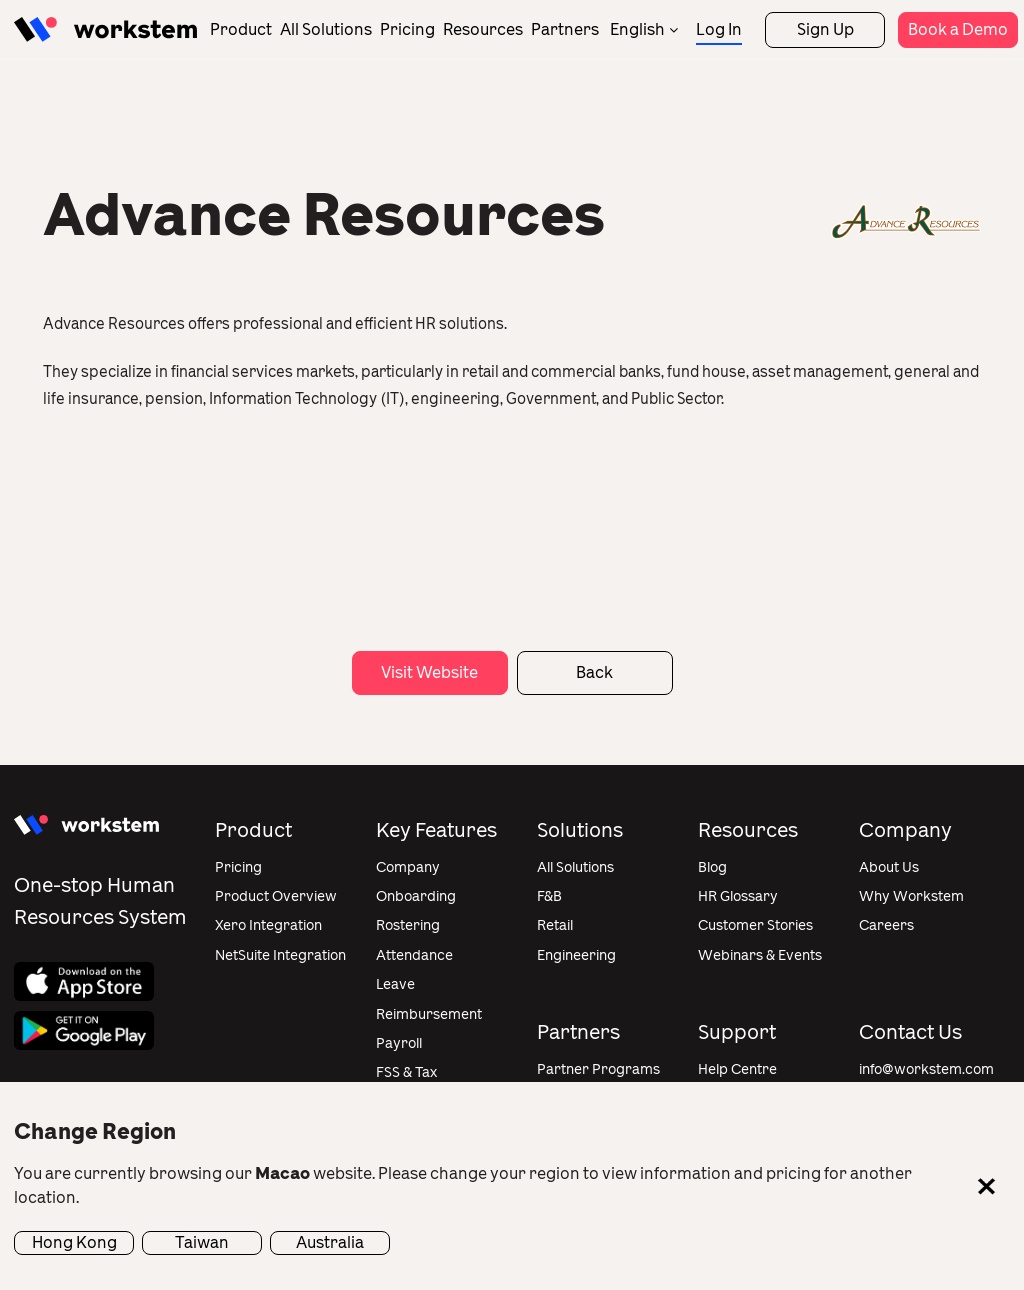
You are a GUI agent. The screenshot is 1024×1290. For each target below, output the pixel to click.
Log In (719, 29)
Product (241, 29)
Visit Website (429, 672)
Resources (483, 29)
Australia (330, 1242)
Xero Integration (268, 925)
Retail (555, 925)
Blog (712, 867)
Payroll (399, 1043)
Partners (565, 29)
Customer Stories (755, 925)
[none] (644, 29)
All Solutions (326, 29)
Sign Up (825, 29)
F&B (549, 896)
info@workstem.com (926, 1069)
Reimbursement (429, 1014)
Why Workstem (911, 896)
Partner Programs (598, 1069)
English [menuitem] (637, 29)
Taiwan (202, 1242)
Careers (886, 925)
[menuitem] (644, 29)
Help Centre (737, 1069)
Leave (395, 984)
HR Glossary (738, 896)
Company (408, 867)
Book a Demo (958, 29)
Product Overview (276, 896)
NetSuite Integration (280, 955)
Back (594, 672)
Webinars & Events (760, 955)
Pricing (407, 29)
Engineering (576, 955)
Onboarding (416, 896)
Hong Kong (74, 1242)
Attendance (414, 955)
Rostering (408, 925)
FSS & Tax (406, 1072)
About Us (889, 867)
